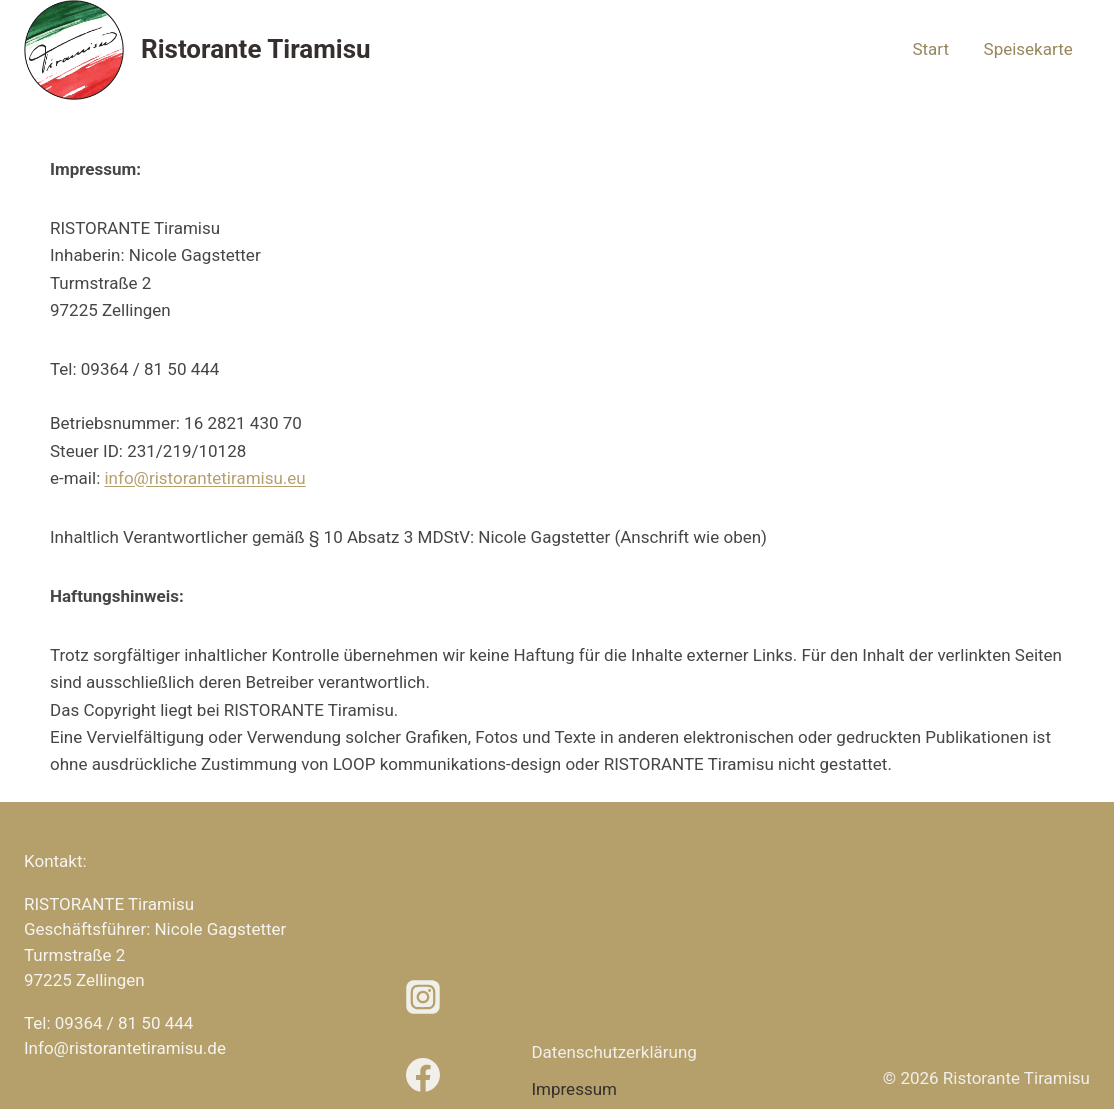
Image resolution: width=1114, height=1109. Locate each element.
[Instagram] (423, 997)
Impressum (574, 1089)
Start (930, 49)
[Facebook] (423, 1075)
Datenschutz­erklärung (613, 1052)
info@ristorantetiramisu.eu (204, 478)
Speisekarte (1028, 49)
